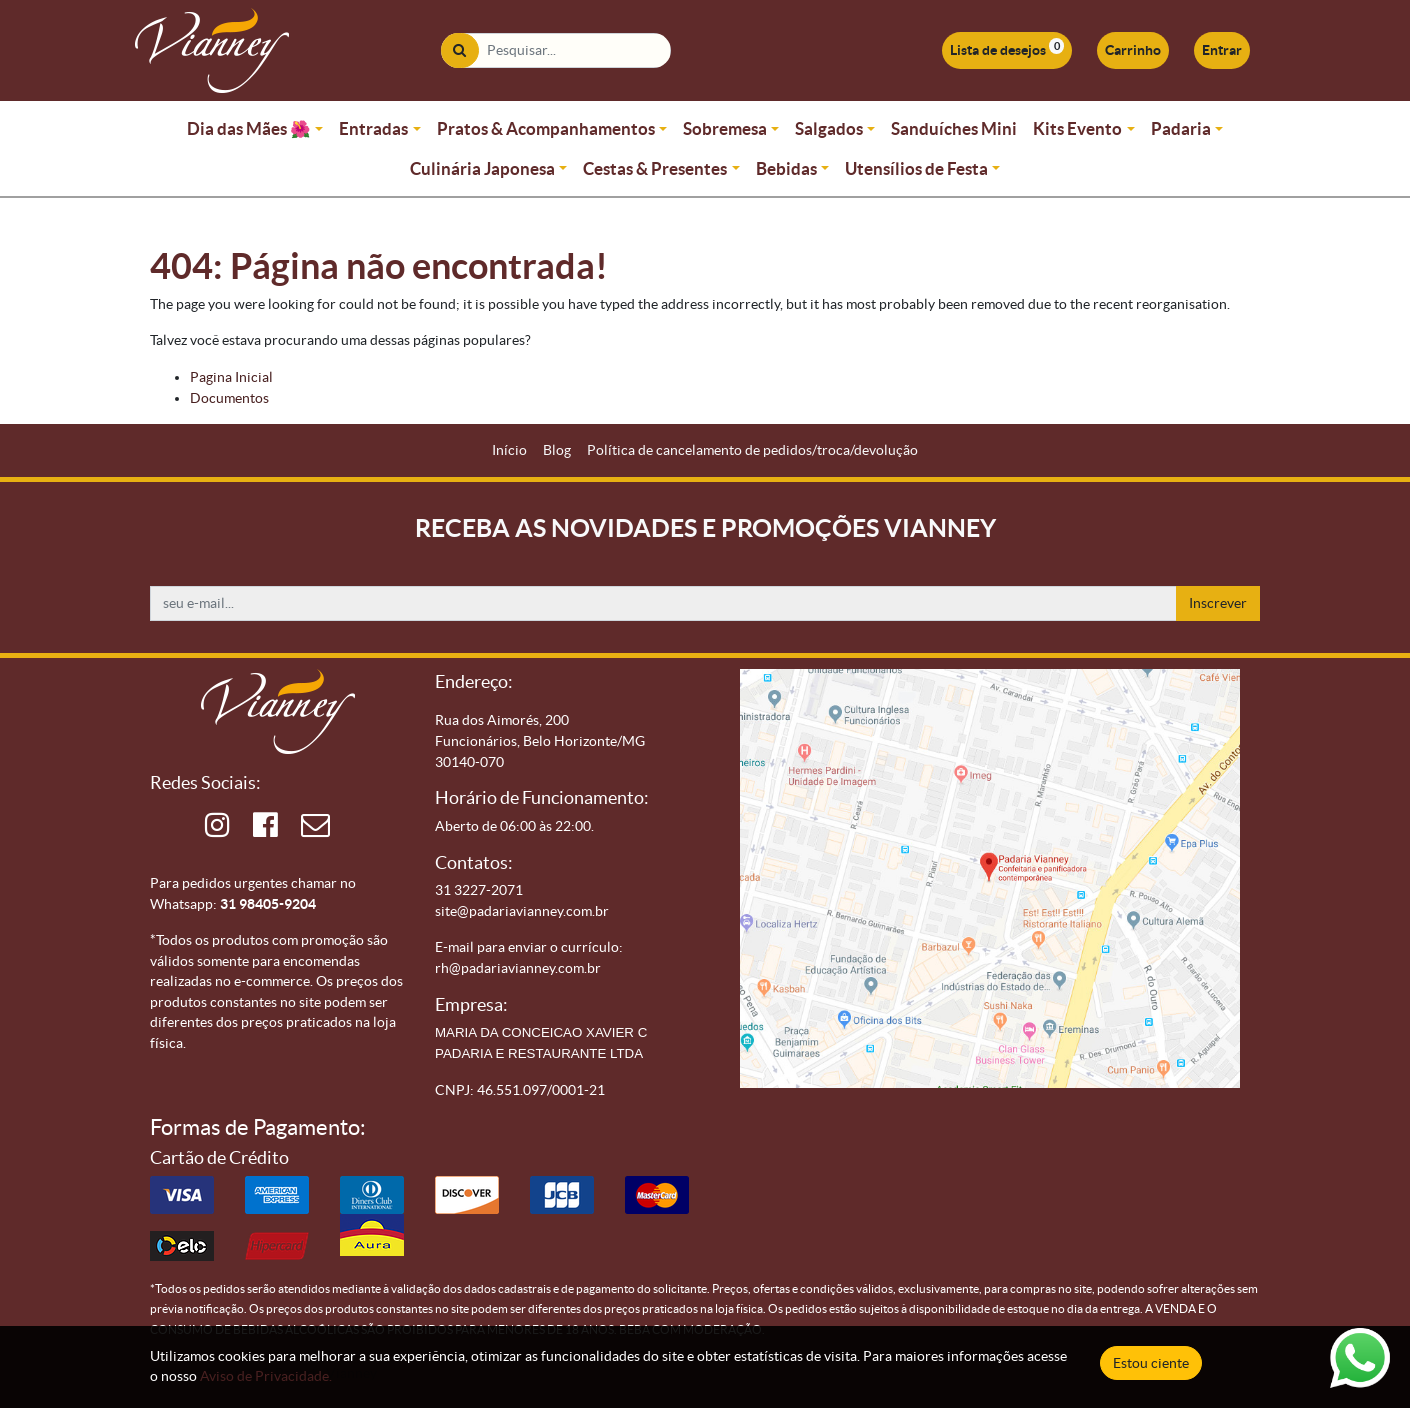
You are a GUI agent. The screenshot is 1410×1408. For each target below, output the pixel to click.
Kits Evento (1077, 128)
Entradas (373, 128)
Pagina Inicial (231, 377)
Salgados (829, 128)
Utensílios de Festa (916, 168)
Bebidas (786, 168)
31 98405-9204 (268, 904)
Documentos (229, 398)
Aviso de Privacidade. (266, 1376)
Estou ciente (1151, 1363)
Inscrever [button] (1218, 603)
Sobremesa (725, 128)
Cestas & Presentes (655, 168)
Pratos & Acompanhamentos (546, 128)
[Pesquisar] (459, 50)
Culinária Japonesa (482, 168)
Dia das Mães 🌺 (249, 128)
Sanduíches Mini (954, 128)
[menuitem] (509, 450)
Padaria (1181, 128)
